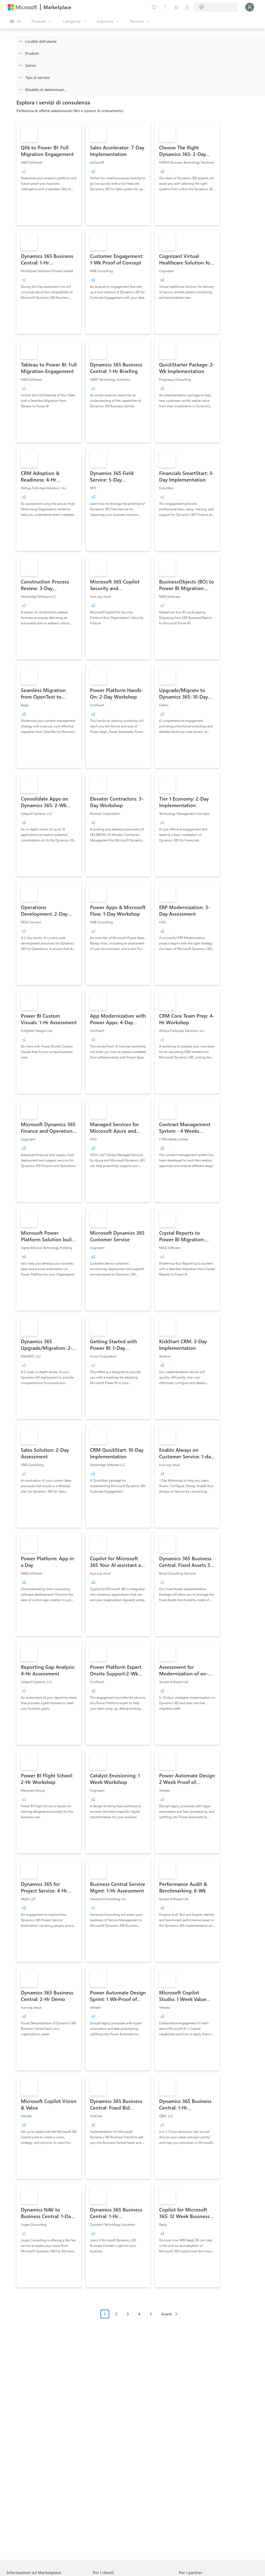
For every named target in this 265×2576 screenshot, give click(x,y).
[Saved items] (176, 7)
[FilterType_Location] (20, 41)
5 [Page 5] (151, 2313)
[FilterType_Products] (20, 53)
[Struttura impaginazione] (140, 2318)
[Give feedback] (154, 7)
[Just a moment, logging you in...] (249, 7)
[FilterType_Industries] (20, 65)
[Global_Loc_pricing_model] (20, 89)
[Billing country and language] (216, 7)
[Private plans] (187, 7)
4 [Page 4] (139, 2313)
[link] (48, 173)
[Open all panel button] (15, 21)
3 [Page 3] (128, 2313)
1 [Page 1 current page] (105, 2313)
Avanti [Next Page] (166, 2313)
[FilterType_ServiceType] (20, 77)
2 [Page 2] (116, 2313)
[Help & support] (165, 7)
